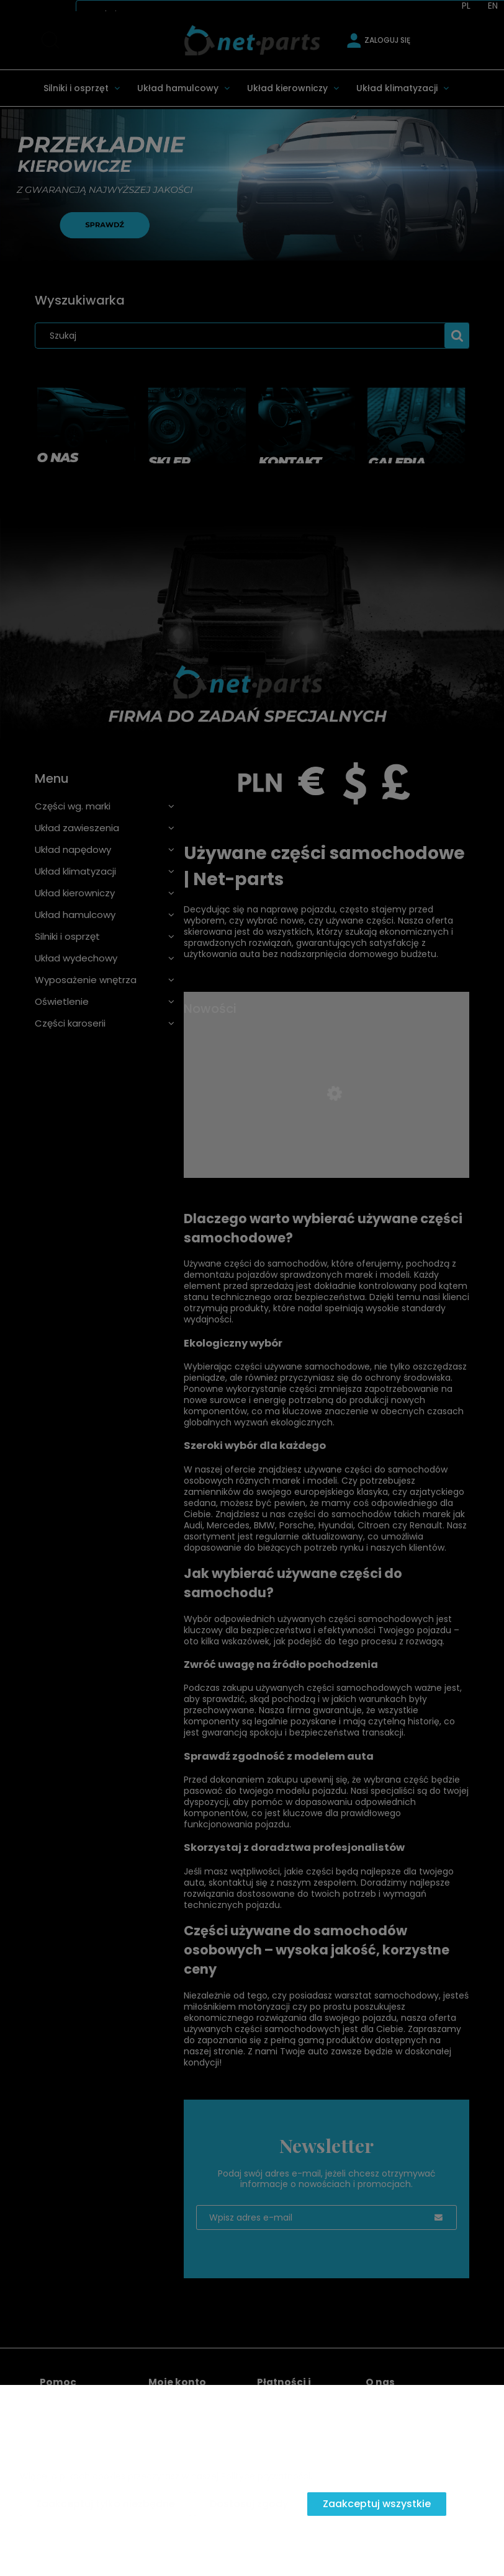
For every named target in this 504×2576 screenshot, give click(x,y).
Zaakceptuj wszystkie (377, 2504)
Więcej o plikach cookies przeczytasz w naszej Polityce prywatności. (166, 2476)
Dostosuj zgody (249, 2504)
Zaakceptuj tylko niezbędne (105, 2504)
